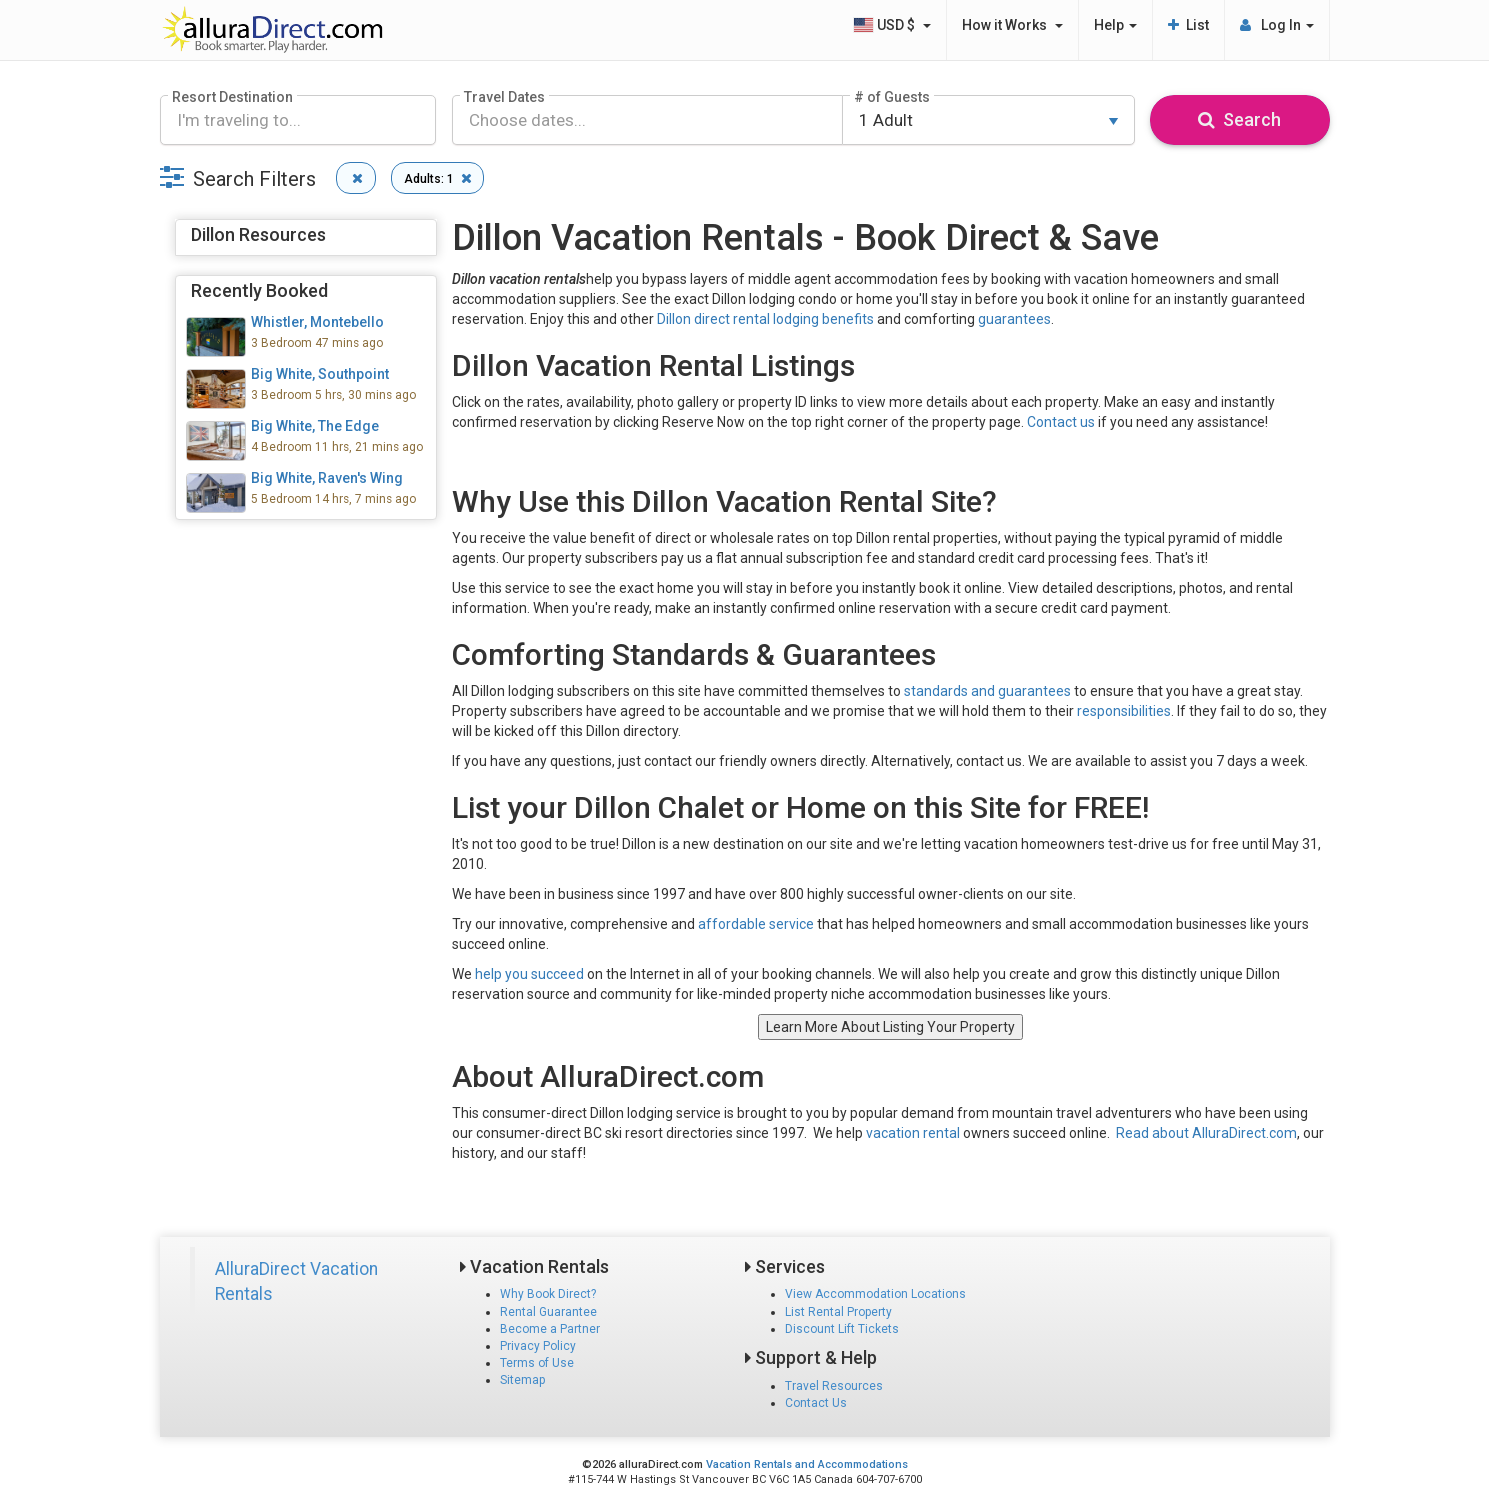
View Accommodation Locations (875, 1294)
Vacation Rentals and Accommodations (807, 1464)
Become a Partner (550, 1329)
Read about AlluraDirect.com (1206, 1133)
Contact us (1061, 422)
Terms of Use (537, 1363)
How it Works (1012, 25)
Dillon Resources (258, 234)
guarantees (1014, 319)
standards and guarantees (987, 691)
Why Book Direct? (548, 1294)
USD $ (892, 25)
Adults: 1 (440, 178)
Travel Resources (834, 1386)
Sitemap (522, 1380)
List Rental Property (838, 1312)
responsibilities (1124, 711)
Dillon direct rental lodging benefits (765, 319)
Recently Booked (259, 290)
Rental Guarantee (548, 1312)
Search (1239, 119)
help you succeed (529, 974)
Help (1115, 25)
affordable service (756, 924)
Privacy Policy (538, 1346)
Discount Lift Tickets (842, 1329)
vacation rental (913, 1133)
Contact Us (816, 1403)
